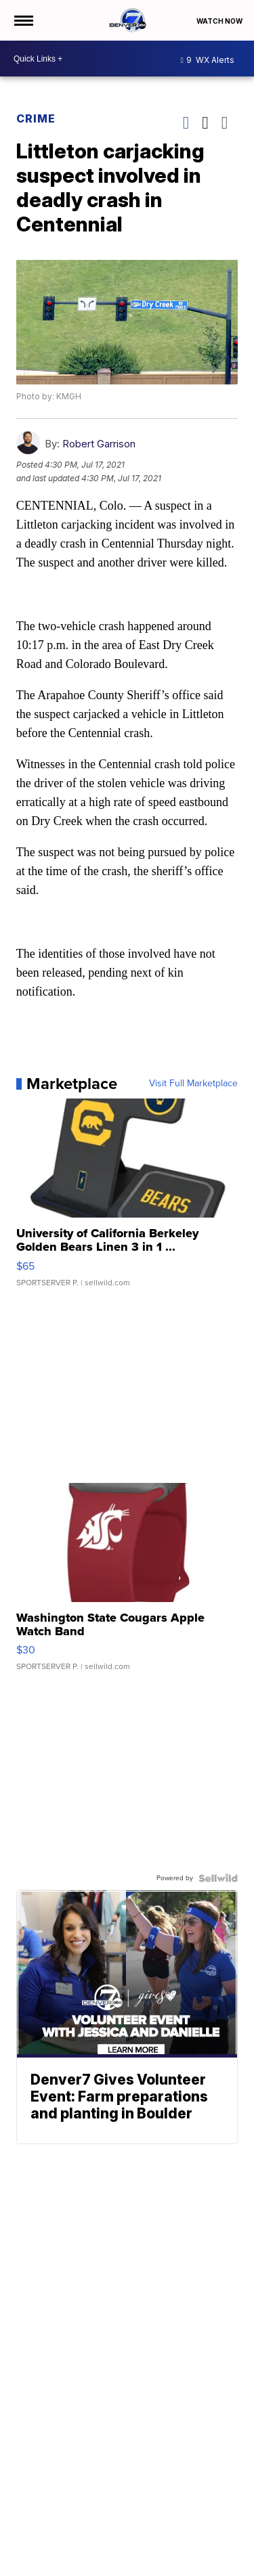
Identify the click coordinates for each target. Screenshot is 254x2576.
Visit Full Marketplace (193, 1083)
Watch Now (220, 21)
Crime (36, 118)
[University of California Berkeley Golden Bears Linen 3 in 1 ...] (127, 1199)
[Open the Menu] (22, 20)
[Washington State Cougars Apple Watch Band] (127, 1584)
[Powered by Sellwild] (218, 1878)
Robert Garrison (98, 443)
